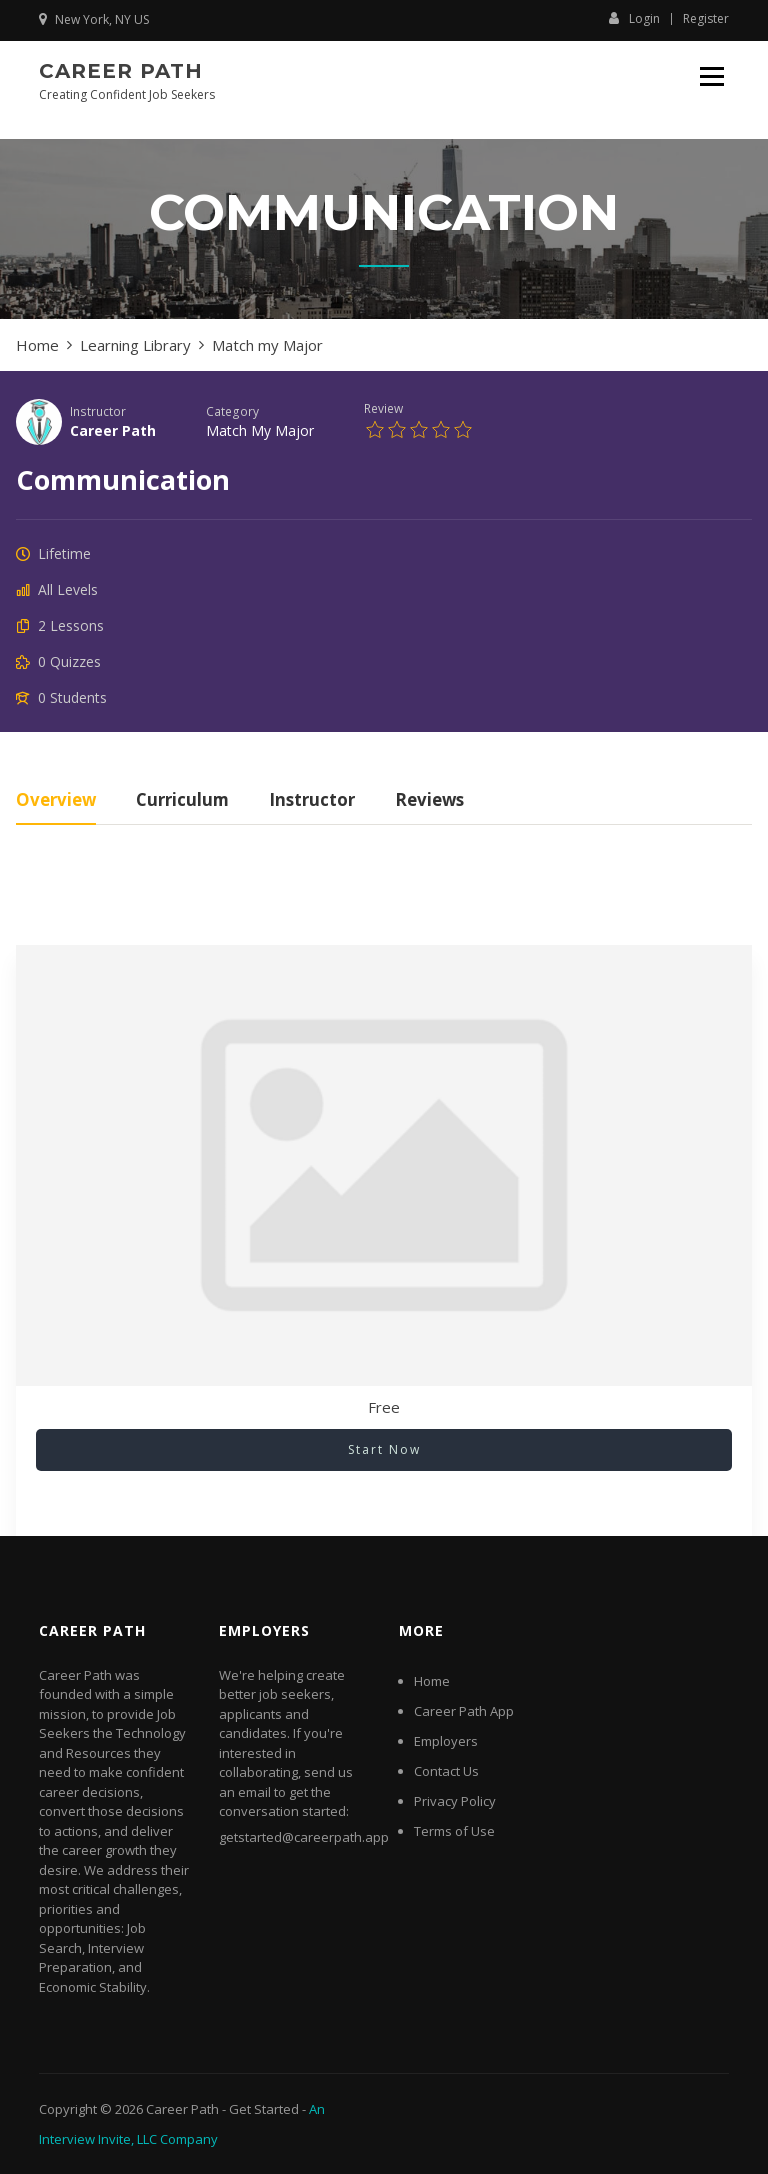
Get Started (264, 2109)
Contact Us (446, 1771)
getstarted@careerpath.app (304, 1837)
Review (383, 408)
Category (232, 411)
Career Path (121, 71)
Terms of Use (454, 1831)
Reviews (429, 801)
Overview (56, 801)
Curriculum (182, 801)
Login (634, 18)
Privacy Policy (455, 1801)
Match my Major (260, 430)
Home (432, 1681)
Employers (446, 1741)
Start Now (384, 1449)
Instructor (98, 411)
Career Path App (464, 1711)
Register (706, 19)
